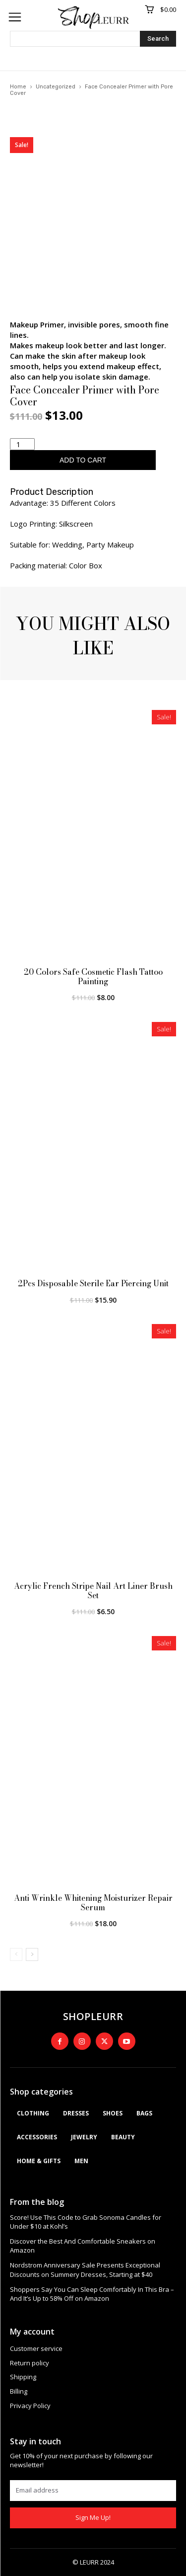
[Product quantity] (22, 444)
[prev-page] (16, 1954)
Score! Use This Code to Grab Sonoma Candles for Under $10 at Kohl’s (85, 2222)
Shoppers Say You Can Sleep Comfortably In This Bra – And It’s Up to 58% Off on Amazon (92, 2294)
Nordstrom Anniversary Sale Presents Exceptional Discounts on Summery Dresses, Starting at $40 (85, 2269)
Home (18, 86)
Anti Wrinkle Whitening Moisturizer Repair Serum (93, 1902)
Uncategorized (55, 86)
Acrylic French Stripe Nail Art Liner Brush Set (93, 1590)
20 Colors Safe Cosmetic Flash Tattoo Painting (93, 976)
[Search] (158, 39)
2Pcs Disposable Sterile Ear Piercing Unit (93, 1283)
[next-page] (32, 1954)
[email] (93, 2490)
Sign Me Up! (93, 2517)
